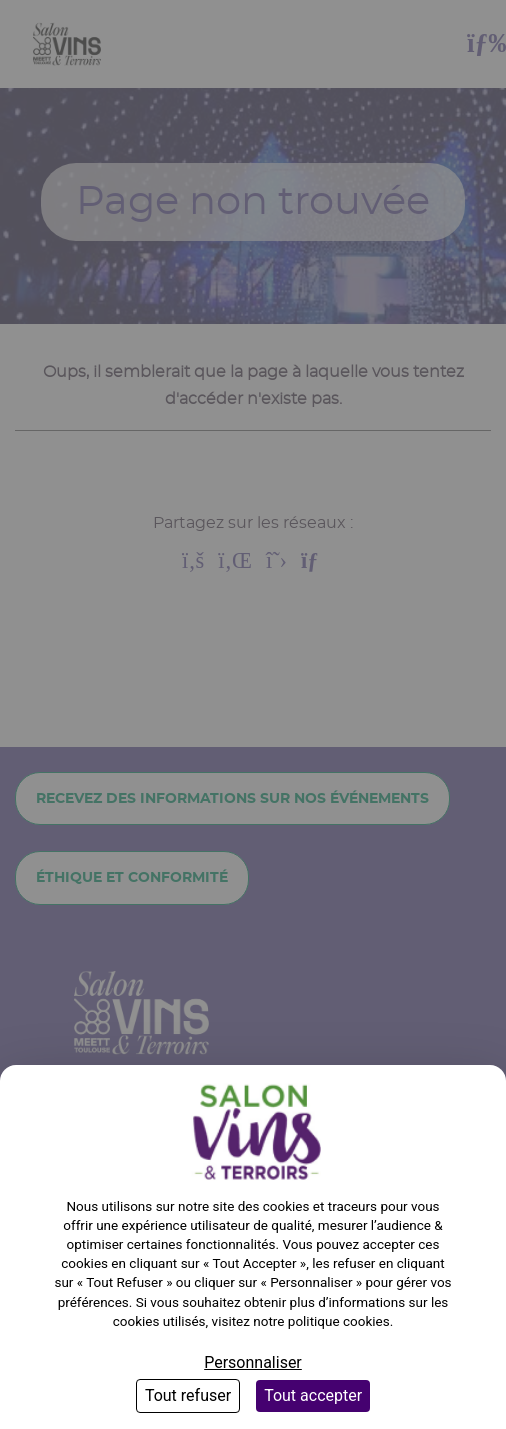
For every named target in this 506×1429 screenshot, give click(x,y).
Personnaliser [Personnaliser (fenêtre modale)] (253, 1362)
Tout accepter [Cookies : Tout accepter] (313, 1395)
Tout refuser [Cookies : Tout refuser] (188, 1395)
